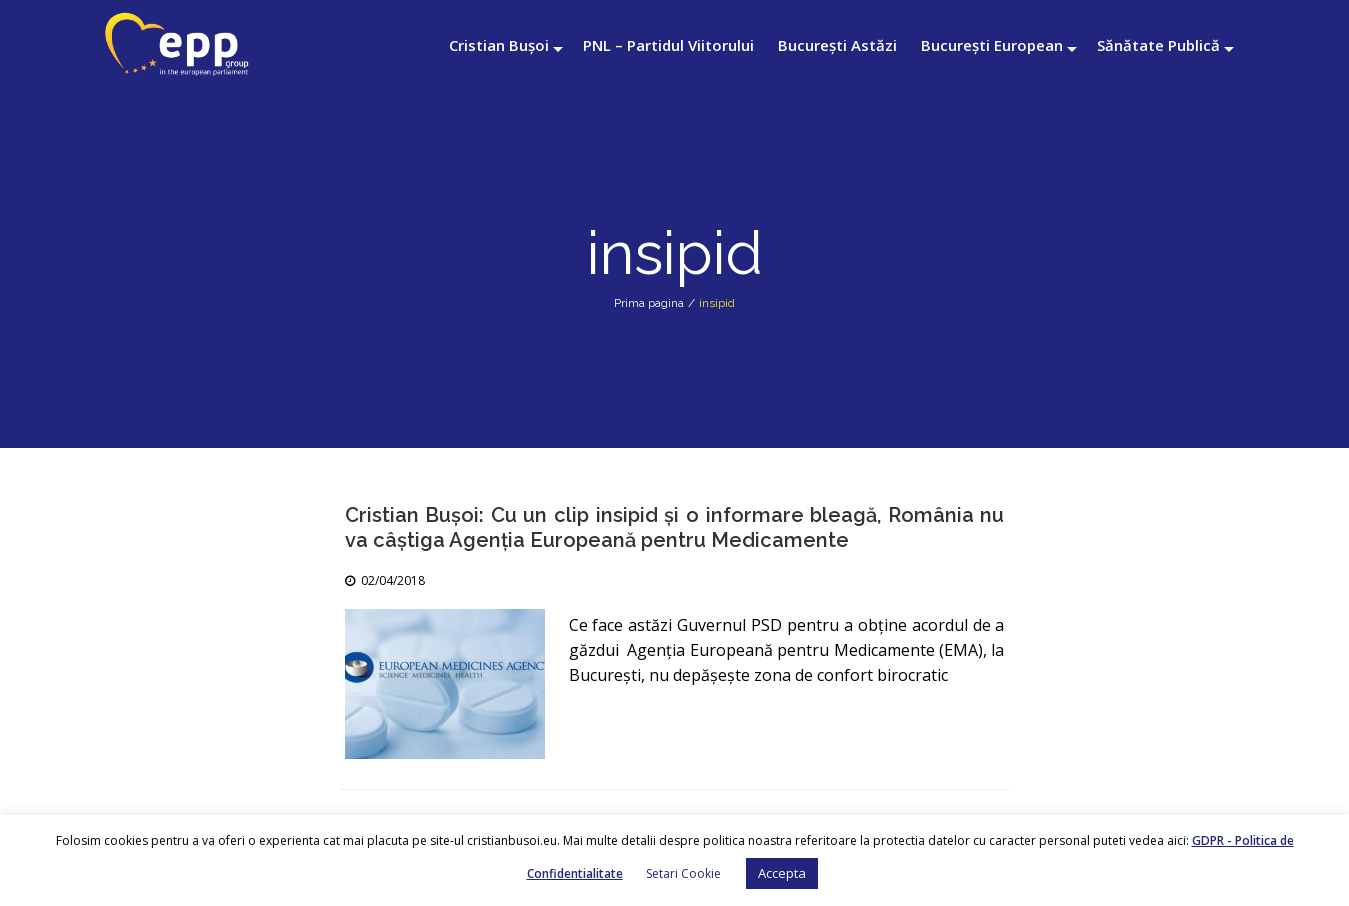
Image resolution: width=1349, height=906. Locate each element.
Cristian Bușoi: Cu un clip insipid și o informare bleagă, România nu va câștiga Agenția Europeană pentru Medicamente (675, 527)
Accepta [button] (782, 873)
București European (992, 45)
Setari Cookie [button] (683, 873)
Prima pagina (649, 303)
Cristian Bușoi (499, 45)
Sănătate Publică (1158, 45)
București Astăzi (837, 45)
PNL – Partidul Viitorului (668, 45)
